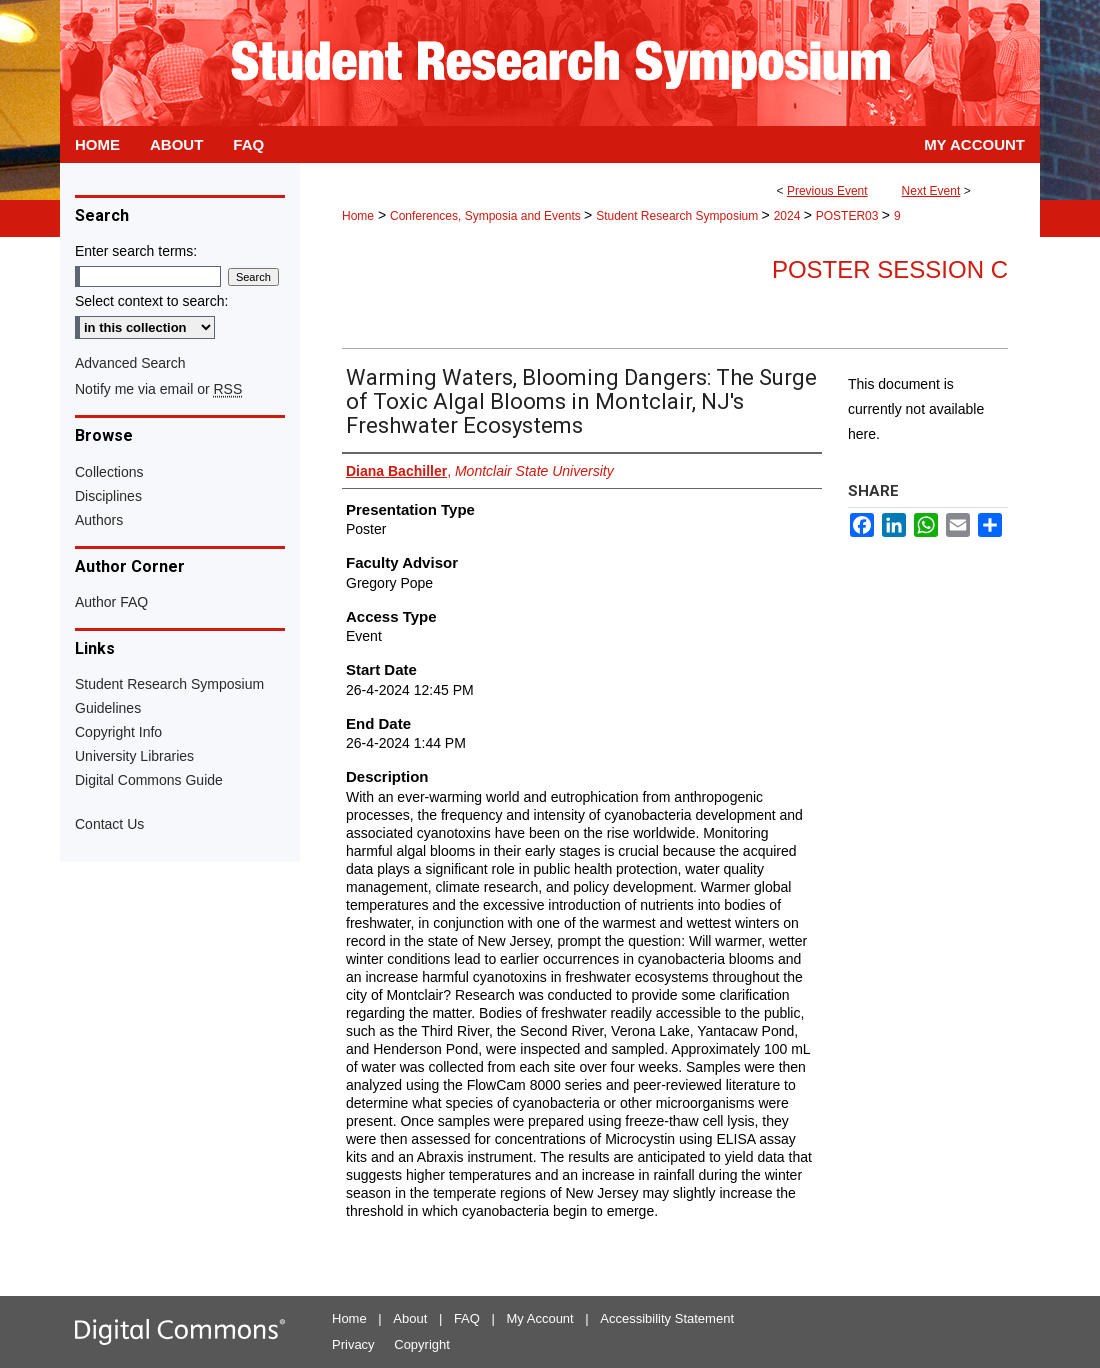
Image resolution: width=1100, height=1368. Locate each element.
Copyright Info (118, 732)
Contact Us (109, 824)
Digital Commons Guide (149, 780)
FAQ (467, 1318)
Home (358, 216)
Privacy (353, 1344)
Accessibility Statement (667, 1318)
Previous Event (827, 191)
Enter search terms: (136, 251)
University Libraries (134, 756)
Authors (99, 520)
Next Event (931, 191)
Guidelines (108, 708)
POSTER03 (849, 216)
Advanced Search (130, 363)
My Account (540, 1318)
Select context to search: (151, 301)
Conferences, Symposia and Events (487, 216)
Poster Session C (890, 269)
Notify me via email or (158, 389)
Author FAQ (111, 602)
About (410, 1318)
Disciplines (108, 496)
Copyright (422, 1344)
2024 (789, 216)
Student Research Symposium (678, 216)
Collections (109, 472)
